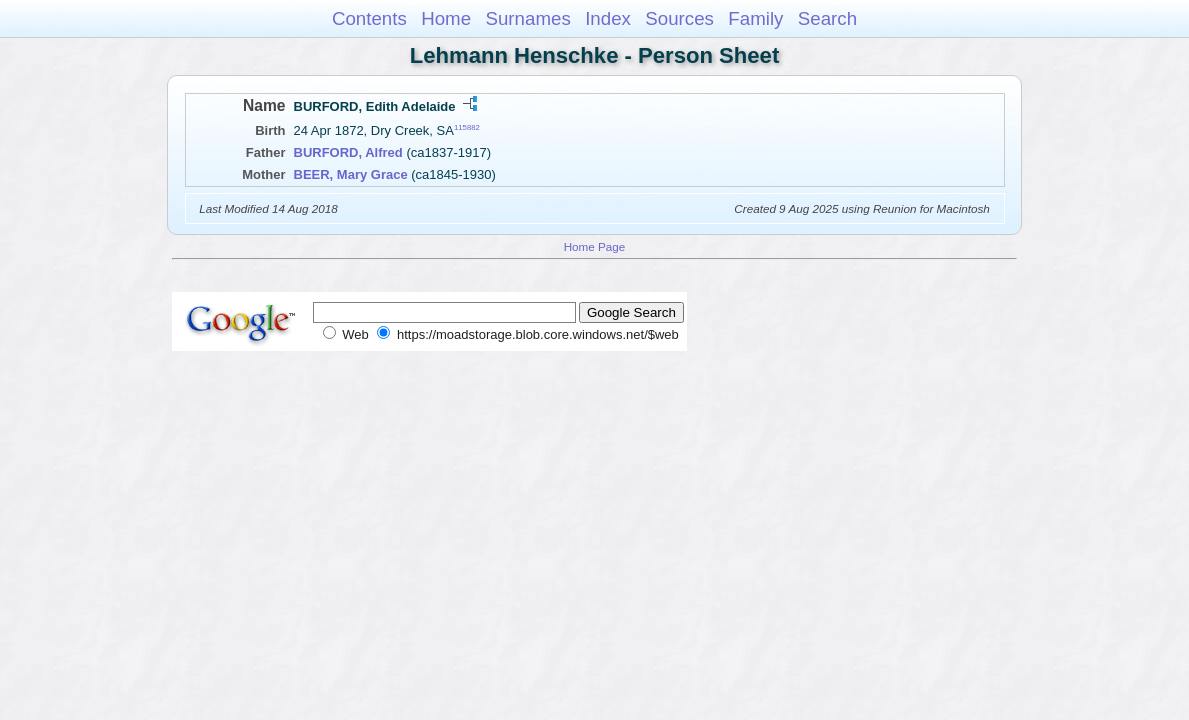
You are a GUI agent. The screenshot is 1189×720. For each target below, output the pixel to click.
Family (755, 18)
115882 (467, 127)
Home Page (595, 246)
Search (827, 18)
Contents (369, 18)
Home (446, 18)
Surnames (527, 18)
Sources (679, 18)
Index (608, 18)
